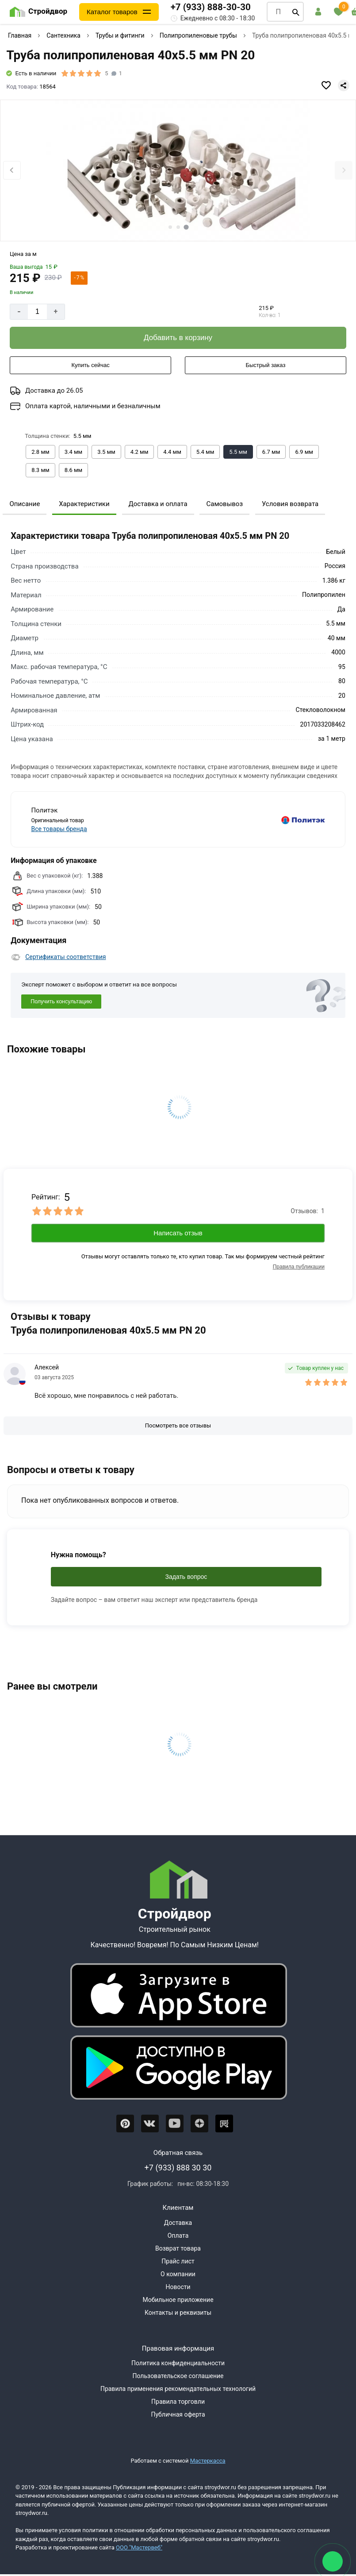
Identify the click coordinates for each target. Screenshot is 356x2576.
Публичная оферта (178, 2414)
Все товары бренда (59, 828)
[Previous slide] (12, 170)
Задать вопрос (186, 1576)
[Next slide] (343, 170)
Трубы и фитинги (120, 35)
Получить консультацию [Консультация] (61, 1001)
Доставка (178, 2222)
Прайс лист (178, 2261)
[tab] (170, 227)
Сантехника (63, 35)
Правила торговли (178, 2401)
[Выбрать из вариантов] (40, 452)
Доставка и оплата (158, 504)
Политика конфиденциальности (178, 2363)
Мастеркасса (208, 2460)
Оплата (178, 2235)
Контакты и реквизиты (178, 2312)
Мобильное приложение (177, 2299)
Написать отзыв (178, 1233)
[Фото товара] (178, 171)
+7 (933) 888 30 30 (178, 2167)
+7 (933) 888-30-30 (211, 7)
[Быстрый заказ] (265, 365)
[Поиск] (296, 12)
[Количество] (37, 311)
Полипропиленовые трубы (198, 35)
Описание (24, 504)
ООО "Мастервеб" (139, 2547)
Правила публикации (299, 1267)
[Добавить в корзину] (178, 338)
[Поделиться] (343, 85)
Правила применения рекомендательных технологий (178, 2388)
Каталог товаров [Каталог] (112, 11)
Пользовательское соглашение (177, 2375)
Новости (177, 2286)
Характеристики (84, 504)
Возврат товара (178, 2248)
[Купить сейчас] (90, 365)
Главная (19, 35)
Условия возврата (290, 504)
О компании (178, 2274)
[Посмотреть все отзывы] (178, 1425)
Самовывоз (224, 504)
